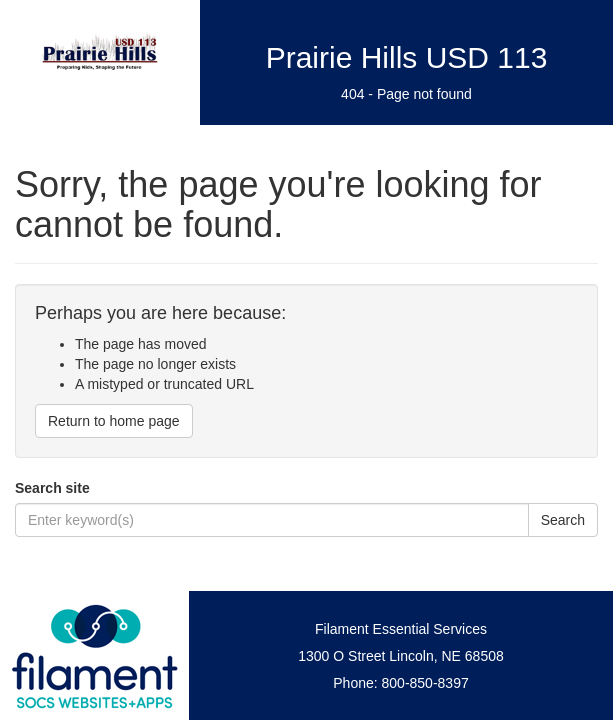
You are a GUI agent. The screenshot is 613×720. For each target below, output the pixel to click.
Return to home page (114, 421)
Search (563, 520)
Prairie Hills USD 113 (407, 57)
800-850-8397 (425, 683)
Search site (52, 488)
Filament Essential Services (401, 629)
